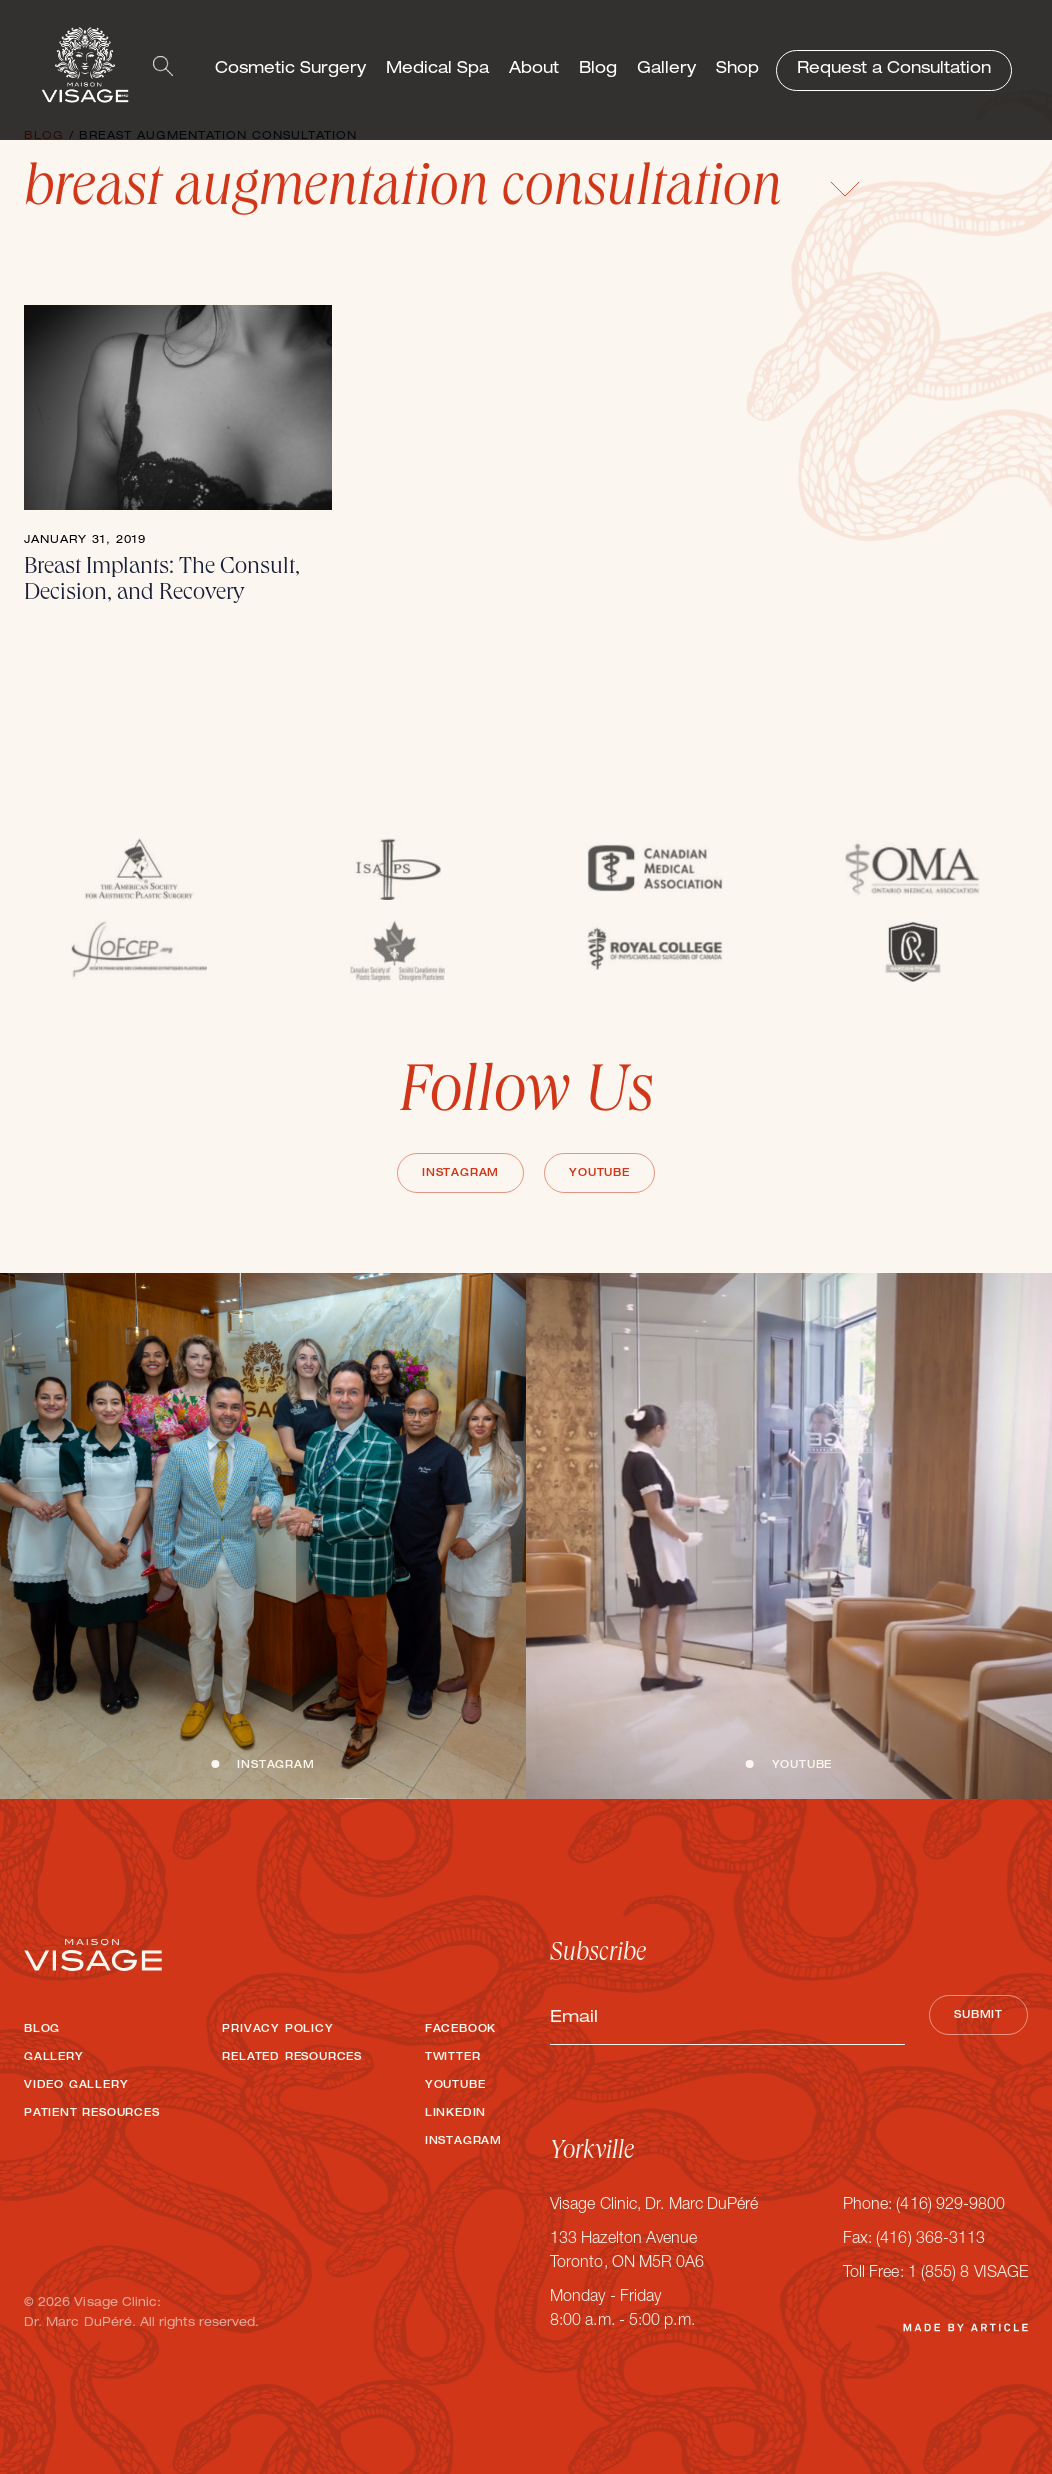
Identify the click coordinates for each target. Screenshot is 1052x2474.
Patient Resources (92, 2114)
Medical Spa (437, 70)
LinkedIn (455, 2114)
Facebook (460, 2030)
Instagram (460, 1174)
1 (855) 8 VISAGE (968, 2274)
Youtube (599, 1174)
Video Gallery (76, 2086)
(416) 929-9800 (950, 2206)
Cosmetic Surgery (290, 70)
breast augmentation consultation (442, 192)
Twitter (453, 2058)
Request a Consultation (894, 70)
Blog (598, 70)
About (534, 70)
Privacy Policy (277, 2030)
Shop (737, 70)
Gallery (666, 70)
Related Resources (292, 2058)
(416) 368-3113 (930, 2240)
